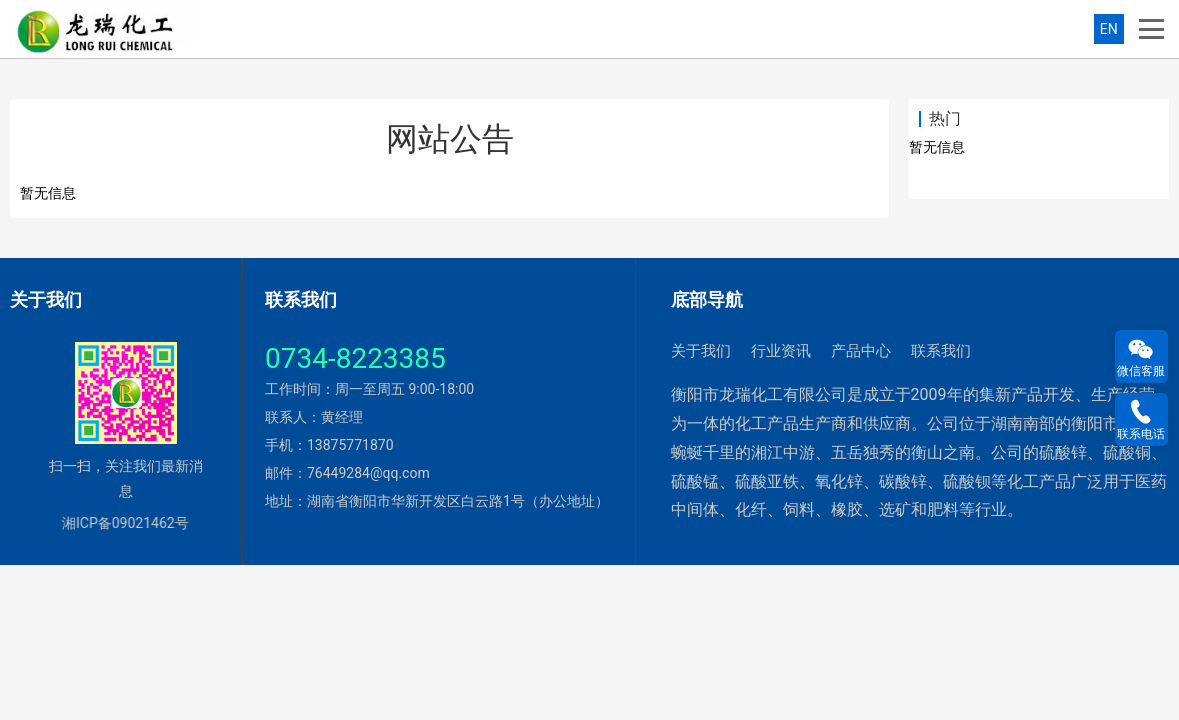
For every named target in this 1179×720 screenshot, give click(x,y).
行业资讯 (781, 351)
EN (1109, 29)
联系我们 (941, 351)
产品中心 (861, 351)
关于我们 (701, 351)
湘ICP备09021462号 (118, 523)
